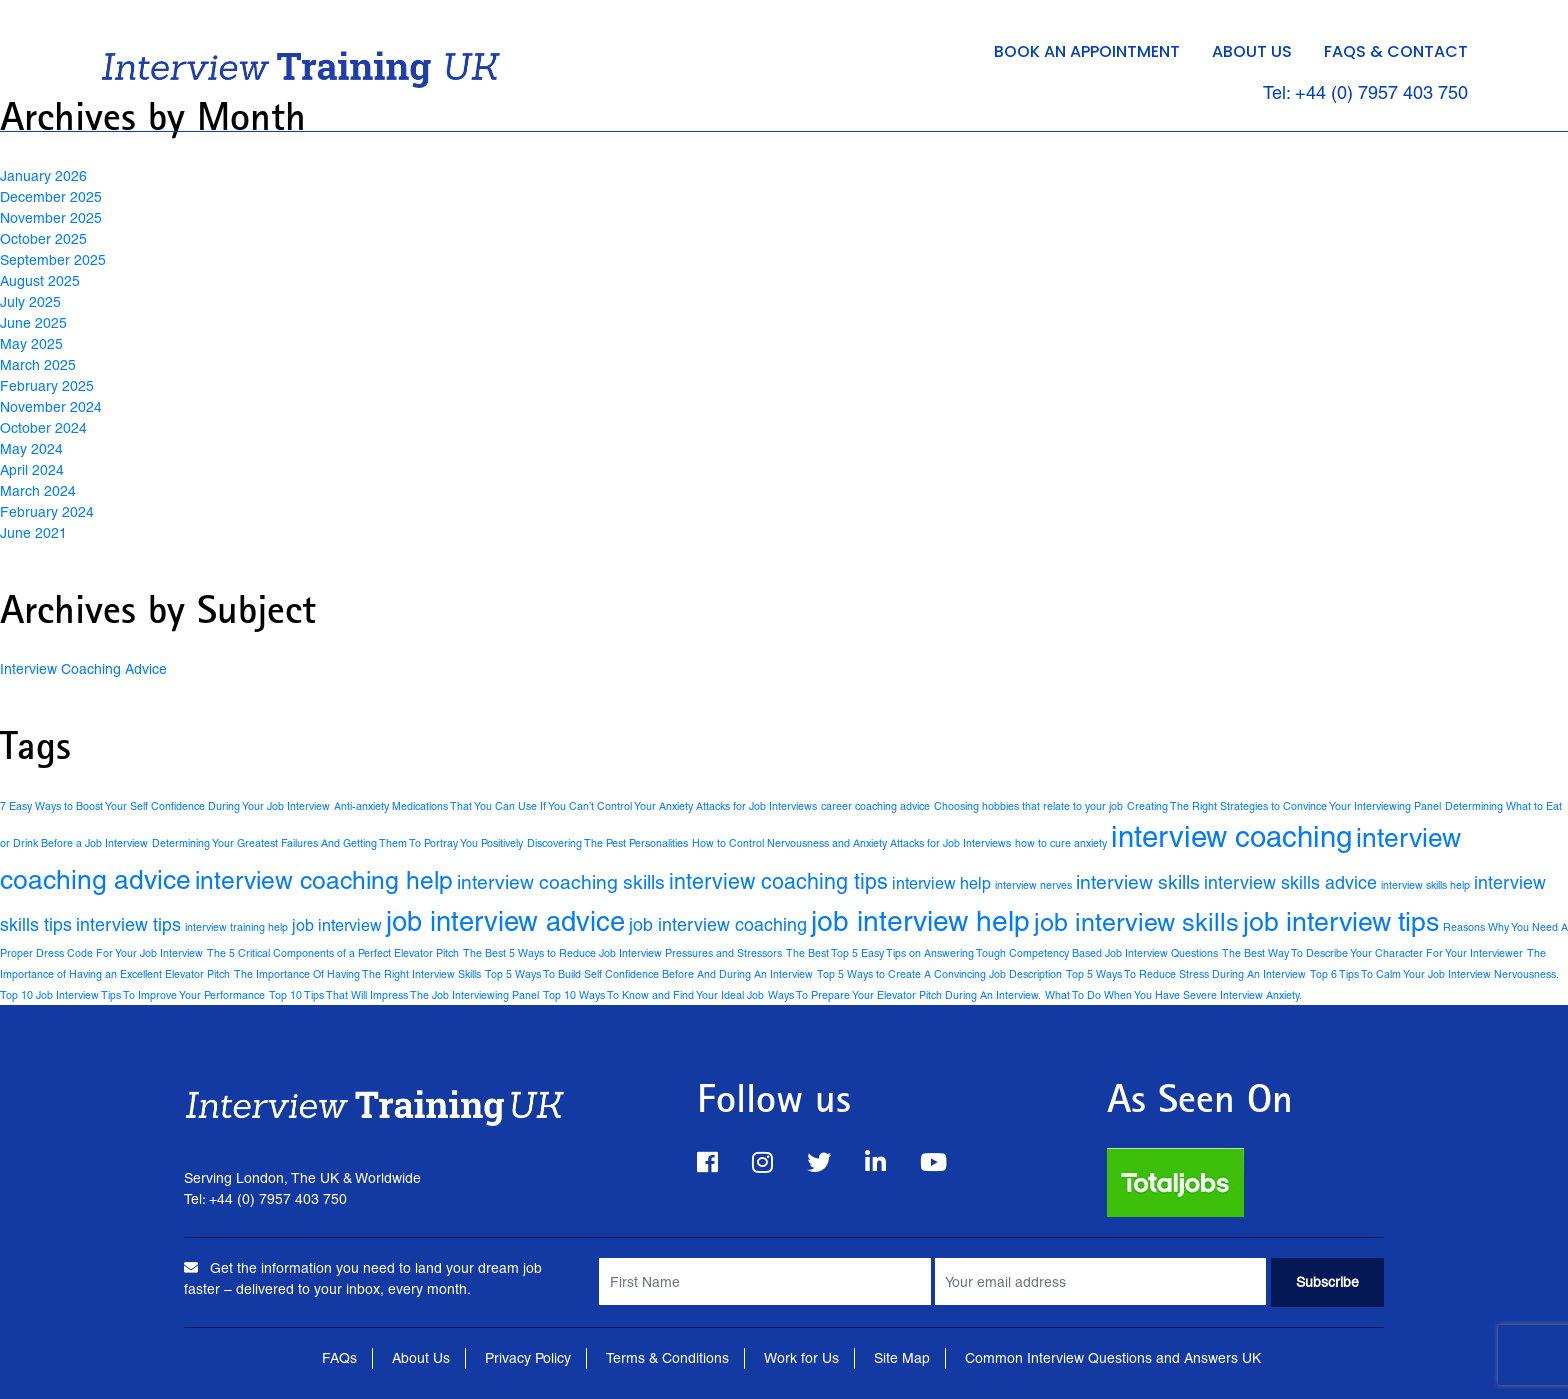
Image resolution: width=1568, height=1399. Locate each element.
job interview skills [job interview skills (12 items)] (1136, 922)
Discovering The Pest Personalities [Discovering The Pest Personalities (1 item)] (607, 843)
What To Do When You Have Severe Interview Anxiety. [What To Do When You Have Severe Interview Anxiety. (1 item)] (1173, 995)
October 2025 (43, 239)
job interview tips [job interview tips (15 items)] (1341, 921)
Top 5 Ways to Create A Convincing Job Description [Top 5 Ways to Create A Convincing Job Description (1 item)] (939, 974)
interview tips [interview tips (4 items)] (128, 924)
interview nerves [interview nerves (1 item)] (1033, 885)
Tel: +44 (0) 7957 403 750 (1365, 92)
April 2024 (32, 470)
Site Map (902, 1358)
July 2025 (30, 302)
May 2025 (31, 344)
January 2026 (43, 176)
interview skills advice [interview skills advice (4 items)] (1290, 882)
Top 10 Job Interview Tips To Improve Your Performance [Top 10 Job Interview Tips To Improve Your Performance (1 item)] (132, 995)
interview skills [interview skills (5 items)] (1138, 882)
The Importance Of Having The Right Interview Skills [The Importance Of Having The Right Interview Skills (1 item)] (357, 974)
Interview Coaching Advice (83, 669)
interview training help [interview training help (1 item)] (236, 927)
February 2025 (47, 386)
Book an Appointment (1087, 51)
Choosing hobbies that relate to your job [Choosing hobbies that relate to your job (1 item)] (1028, 806)
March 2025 (38, 365)
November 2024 (51, 407)
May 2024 (31, 449)
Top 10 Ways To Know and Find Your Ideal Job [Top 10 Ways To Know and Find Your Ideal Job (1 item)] (653, 995)
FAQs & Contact (1396, 51)
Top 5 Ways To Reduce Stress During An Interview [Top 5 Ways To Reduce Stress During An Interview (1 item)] (1186, 974)
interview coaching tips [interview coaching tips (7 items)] (778, 881)
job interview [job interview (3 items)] (337, 925)
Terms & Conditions (667, 1358)
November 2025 (51, 218)
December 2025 (51, 197)
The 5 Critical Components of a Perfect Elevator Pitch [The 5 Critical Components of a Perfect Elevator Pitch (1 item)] (333, 953)
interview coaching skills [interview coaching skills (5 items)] (561, 882)
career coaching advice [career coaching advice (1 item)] (875, 806)
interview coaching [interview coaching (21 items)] (1231, 837)
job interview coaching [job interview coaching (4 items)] (718, 924)
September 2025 (53, 260)
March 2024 (38, 491)
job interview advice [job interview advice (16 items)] (505, 921)
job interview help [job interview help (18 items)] (920, 921)
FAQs (339, 1358)
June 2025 (33, 323)
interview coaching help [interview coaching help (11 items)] (324, 880)
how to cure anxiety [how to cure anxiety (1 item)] (1061, 843)
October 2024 (43, 428)
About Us (1252, 51)
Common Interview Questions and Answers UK (1113, 1358)
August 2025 (40, 281)
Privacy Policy (528, 1358)
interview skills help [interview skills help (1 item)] (1425, 885)
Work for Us (801, 1358)
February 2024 (47, 512)
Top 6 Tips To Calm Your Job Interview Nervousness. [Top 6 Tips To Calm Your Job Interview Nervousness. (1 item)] (1434, 974)
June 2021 (33, 533)
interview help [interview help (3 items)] (941, 883)
